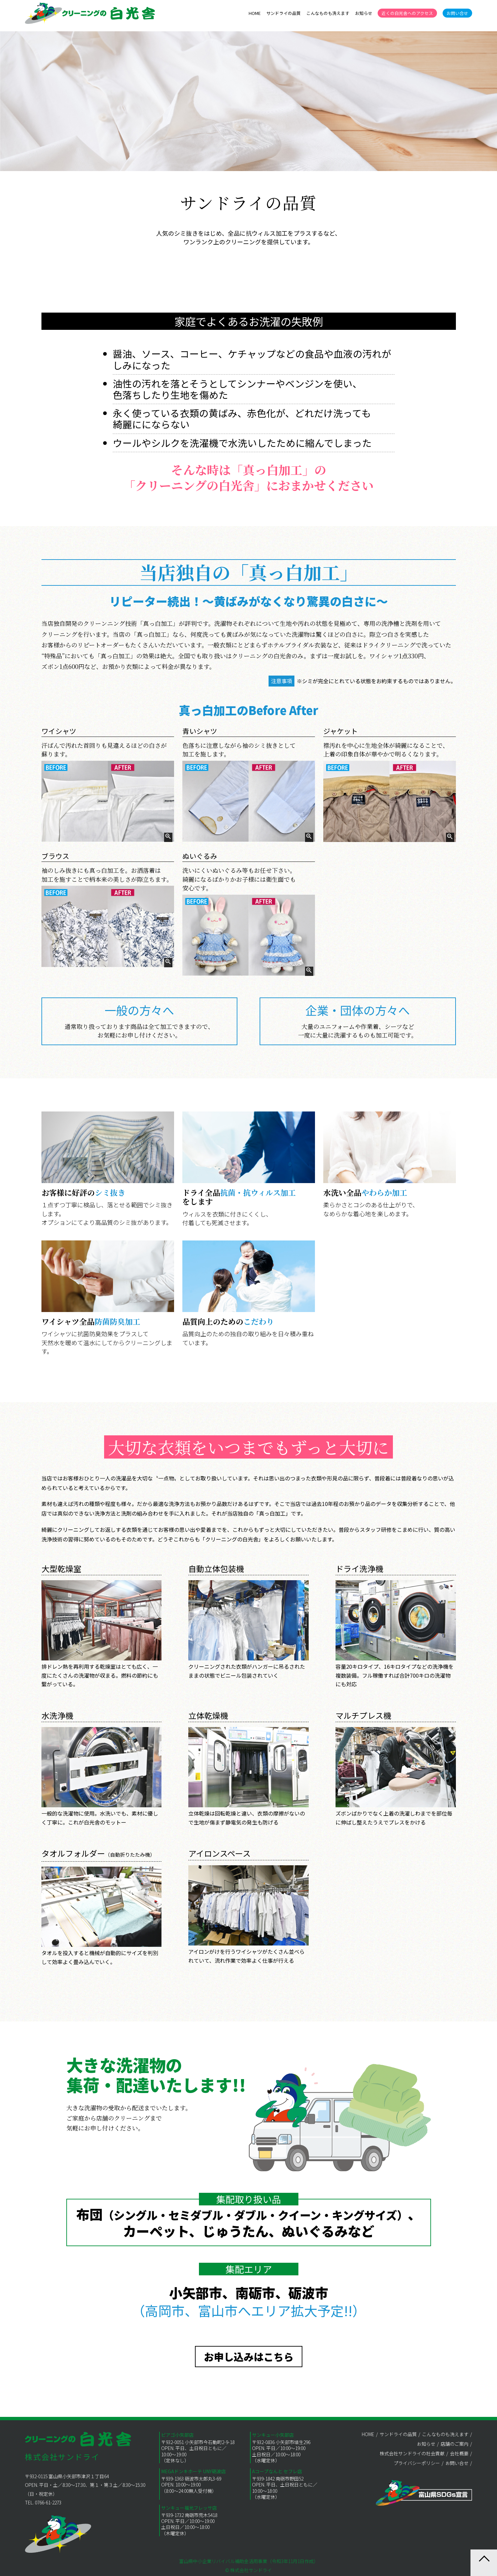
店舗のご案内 (454, 2443)
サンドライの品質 (283, 13)
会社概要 (459, 2453)
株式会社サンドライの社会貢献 (412, 2453)
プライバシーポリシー (417, 2463)
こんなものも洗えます (327, 13)
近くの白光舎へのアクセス (407, 13)
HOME (255, 13)
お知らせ (363, 13)
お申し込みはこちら (248, 2356)
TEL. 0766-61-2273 (43, 2502)
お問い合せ (457, 13)
